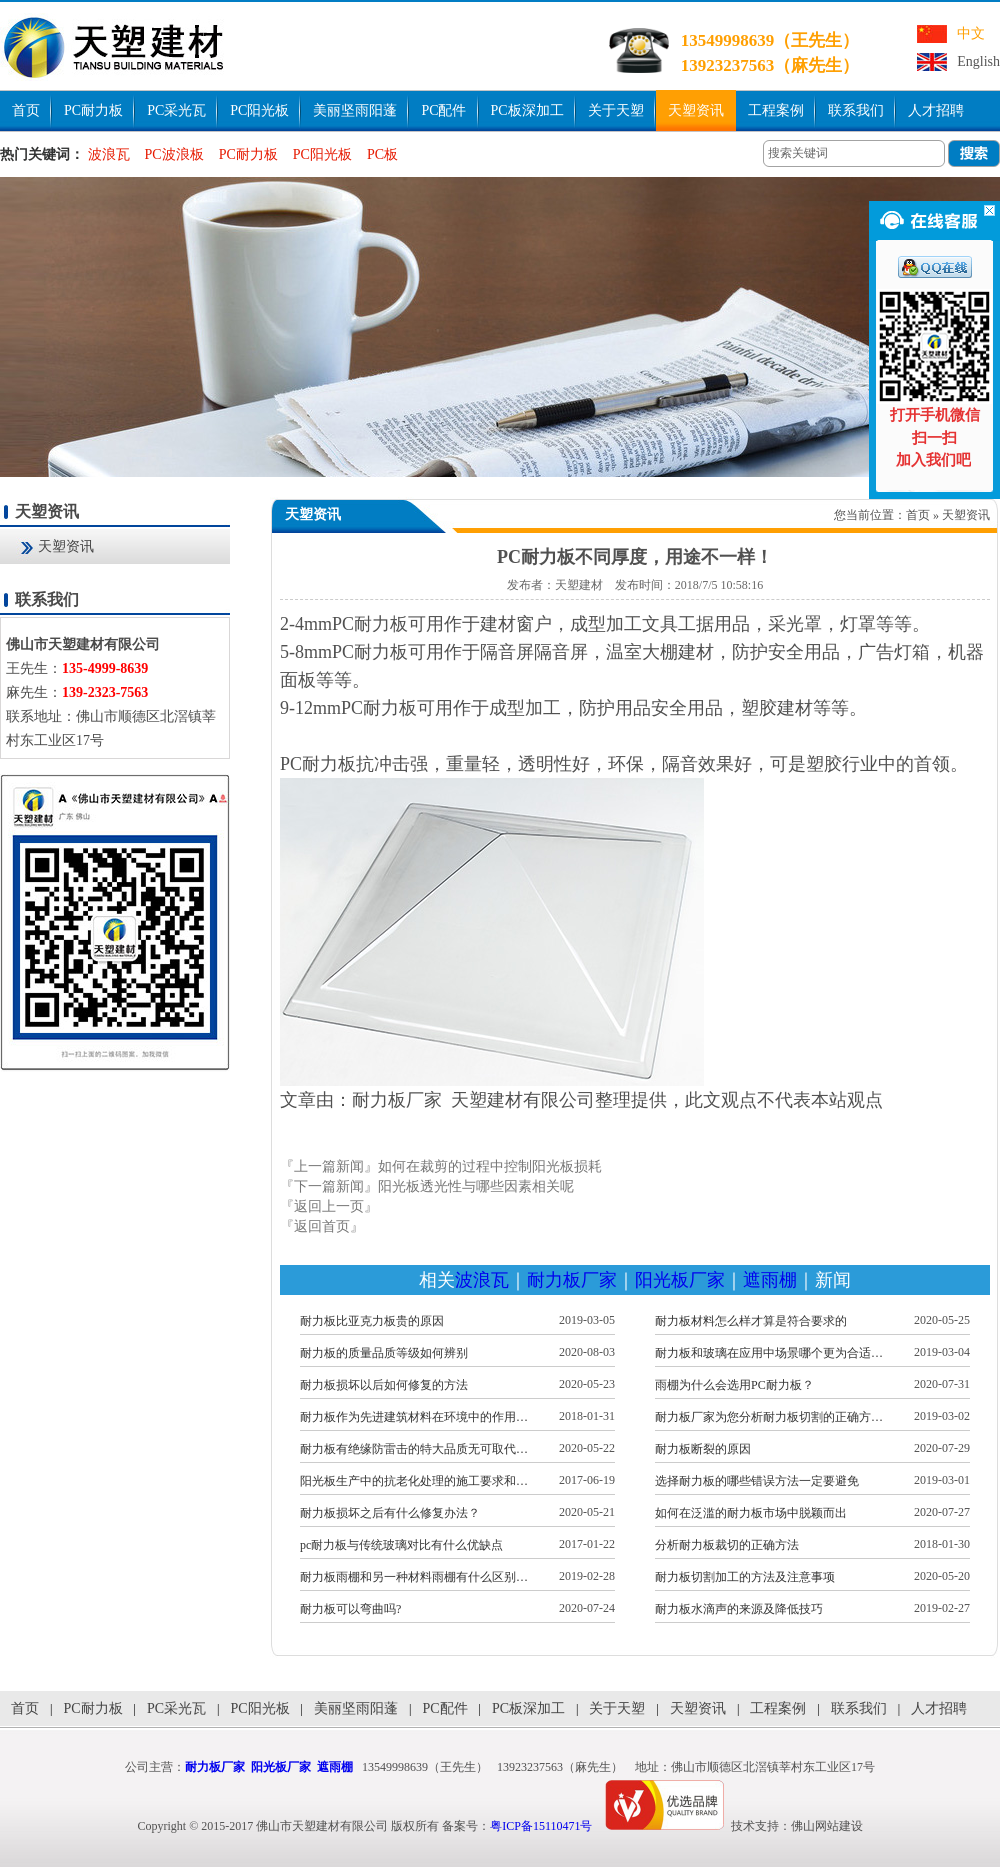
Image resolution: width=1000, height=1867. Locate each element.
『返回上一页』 (329, 1206)
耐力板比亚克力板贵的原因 (372, 1321)
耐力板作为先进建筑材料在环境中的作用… (414, 1417)
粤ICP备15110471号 (541, 1826)
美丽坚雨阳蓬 (355, 110)
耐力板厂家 (572, 1280)
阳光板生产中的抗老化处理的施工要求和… (414, 1481)
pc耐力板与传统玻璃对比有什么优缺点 (401, 1545)
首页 (26, 110)
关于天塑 (616, 110)
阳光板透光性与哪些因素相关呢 (476, 1186)
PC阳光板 (259, 110)
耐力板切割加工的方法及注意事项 (745, 1577)
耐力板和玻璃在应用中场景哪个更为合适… (769, 1353)
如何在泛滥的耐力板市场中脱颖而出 (751, 1513)
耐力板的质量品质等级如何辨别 (384, 1353)
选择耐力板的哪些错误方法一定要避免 (757, 1481)
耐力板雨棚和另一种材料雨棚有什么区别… (414, 1577)
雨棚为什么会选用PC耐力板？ (734, 1385)
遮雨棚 (770, 1280)
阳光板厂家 (680, 1280)
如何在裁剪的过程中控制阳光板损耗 (490, 1166)
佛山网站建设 (827, 1826)
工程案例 (776, 110)
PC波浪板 (174, 154)
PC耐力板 (93, 110)
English (978, 61)
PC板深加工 (527, 110)
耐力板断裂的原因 (703, 1449)
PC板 (382, 154)
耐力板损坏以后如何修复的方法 (384, 1385)
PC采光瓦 (176, 110)
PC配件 (443, 110)
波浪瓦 (109, 154)
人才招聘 (936, 110)
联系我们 (856, 110)
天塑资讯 (696, 110)
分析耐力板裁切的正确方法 (727, 1545)
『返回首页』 (322, 1226)
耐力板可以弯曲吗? (350, 1609)
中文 (971, 33)
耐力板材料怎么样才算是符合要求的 (751, 1321)
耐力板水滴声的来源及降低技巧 (739, 1609)
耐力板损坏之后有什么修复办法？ (390, 1513)
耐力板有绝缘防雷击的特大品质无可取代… (414, 1449)
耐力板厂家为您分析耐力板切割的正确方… (769, 1417)
